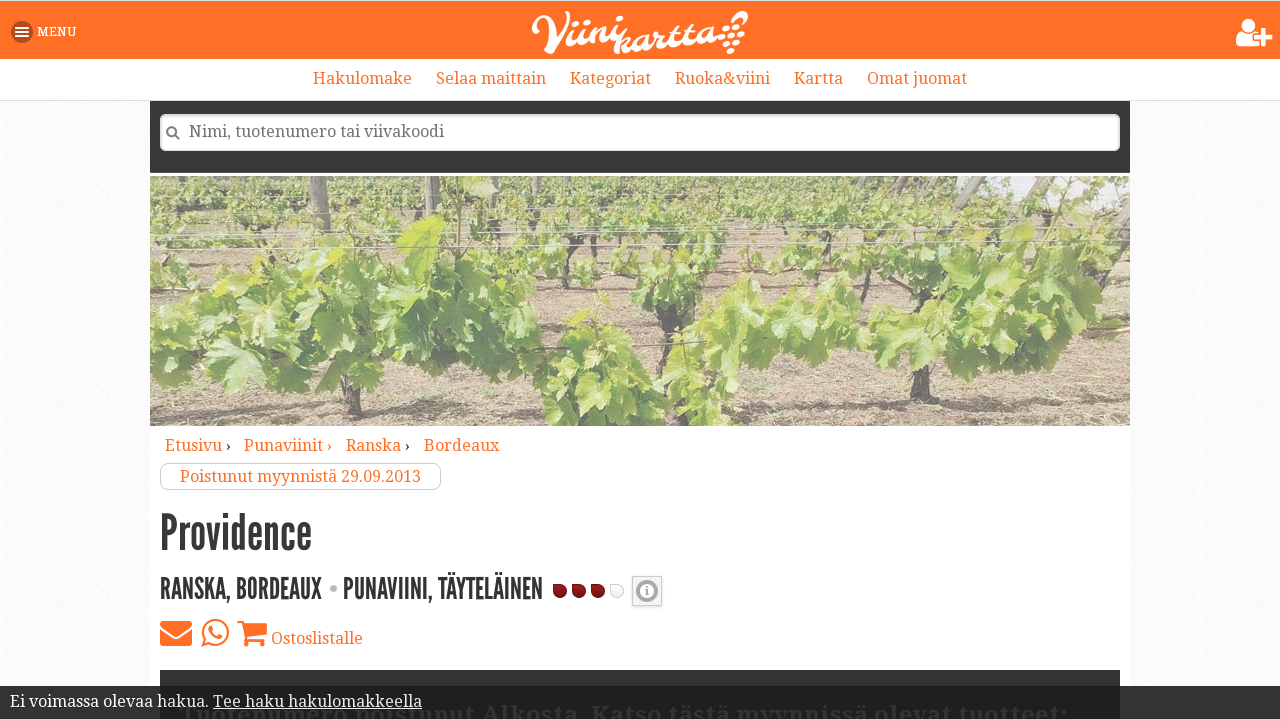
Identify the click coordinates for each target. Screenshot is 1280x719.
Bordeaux (461, 445)
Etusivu (193, 445)
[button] (47, 32)
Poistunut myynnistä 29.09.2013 (300, 476)
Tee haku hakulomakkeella (317, 701)
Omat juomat (917, 78)
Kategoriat (610, 78)
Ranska (373, 445)
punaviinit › (290, 445)
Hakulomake (362, 78)
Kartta (818, 78)
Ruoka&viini (722, 78)
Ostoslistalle (300, 633)
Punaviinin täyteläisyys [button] (647, 591)
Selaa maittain (491, 78)
